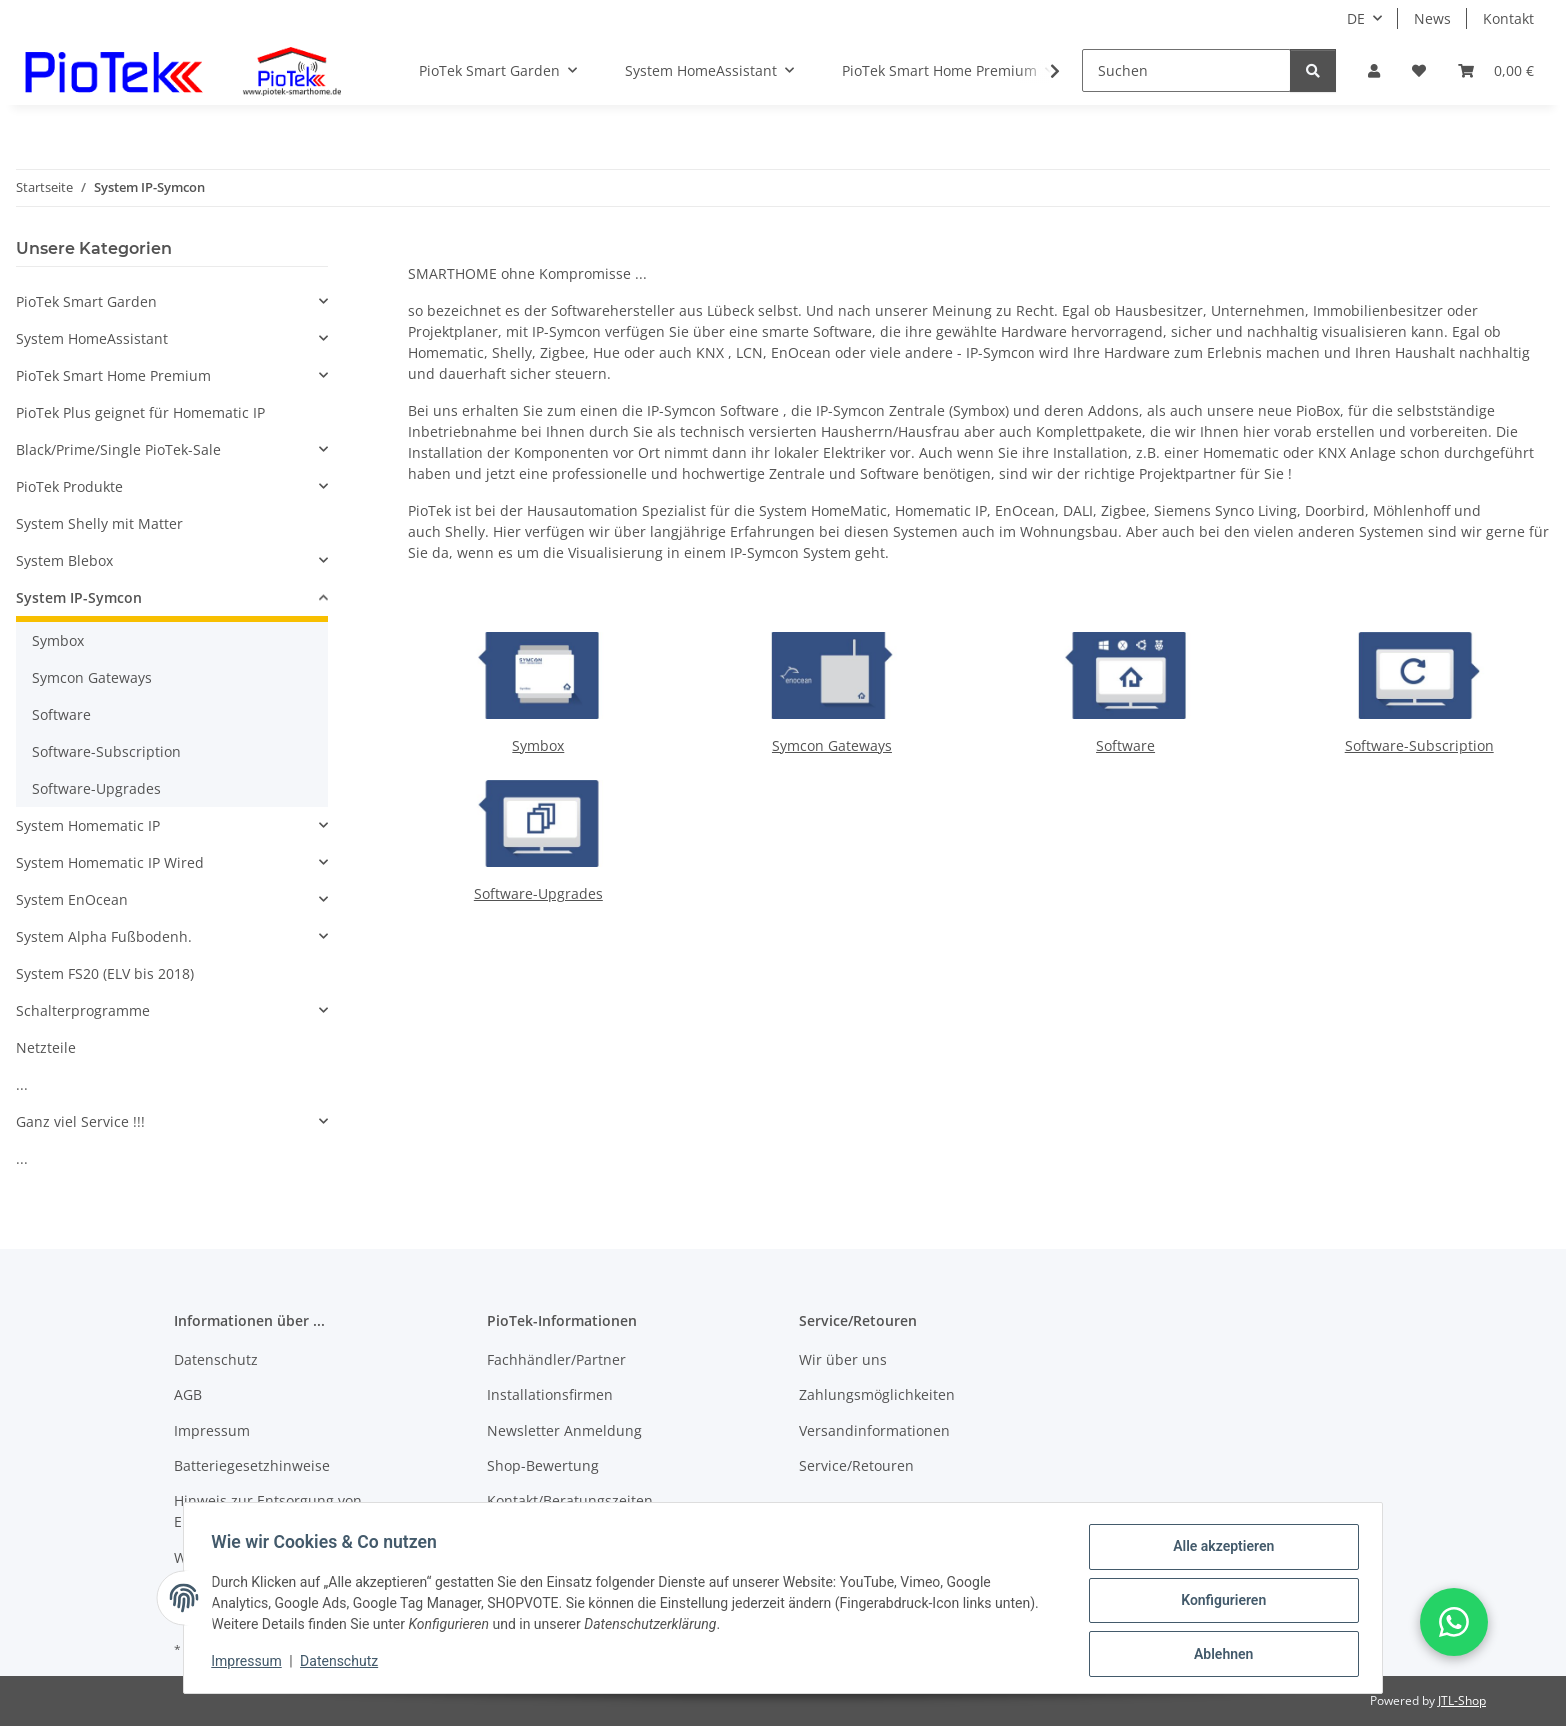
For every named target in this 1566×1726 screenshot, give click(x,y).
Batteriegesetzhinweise (252, 1465)
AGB (188, 1394)
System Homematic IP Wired (110, 862)
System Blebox (64, 560)
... (22, 1084)
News (1432, 18)
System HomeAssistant (92, 338)
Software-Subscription (1419, 745)
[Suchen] (1186, 70)
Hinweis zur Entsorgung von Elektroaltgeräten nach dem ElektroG (297, 1511)
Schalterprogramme (83, 1010)
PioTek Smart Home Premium (113, 375)
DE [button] (1356, 18)
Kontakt (1508, 18)
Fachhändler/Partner (556, 1359)
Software (1125, 745)
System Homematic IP (88, 825)
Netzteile (46, 1047)
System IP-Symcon (79, 597)
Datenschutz (344, 1664)
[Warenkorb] (1496, 70)
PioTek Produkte (69, 486)
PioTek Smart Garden (86, 301)
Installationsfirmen (550, 1394)
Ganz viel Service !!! (80, 1121)
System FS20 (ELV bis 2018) (105, 973)
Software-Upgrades (538, 893)
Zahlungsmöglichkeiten (877, 1394)
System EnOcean (72, 899)
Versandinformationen (874, 1430)
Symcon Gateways (832, 745)
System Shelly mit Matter (99, 523)
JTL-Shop (1462, 1700)
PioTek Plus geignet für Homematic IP (140, 412)
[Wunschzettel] (1419, 70)
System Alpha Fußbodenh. (104, 936)
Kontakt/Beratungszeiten (570, 1500)
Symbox (538, 745)
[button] (1374, 70)
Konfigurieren (1218, 1603)
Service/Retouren (856, 1465)
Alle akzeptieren (1218, 1551)
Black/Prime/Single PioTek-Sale (118, 449)
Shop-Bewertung (543, 1465)
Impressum (251, 1664)
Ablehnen (1218, 1655)
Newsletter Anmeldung (564, 1430)
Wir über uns (843, 1359)
